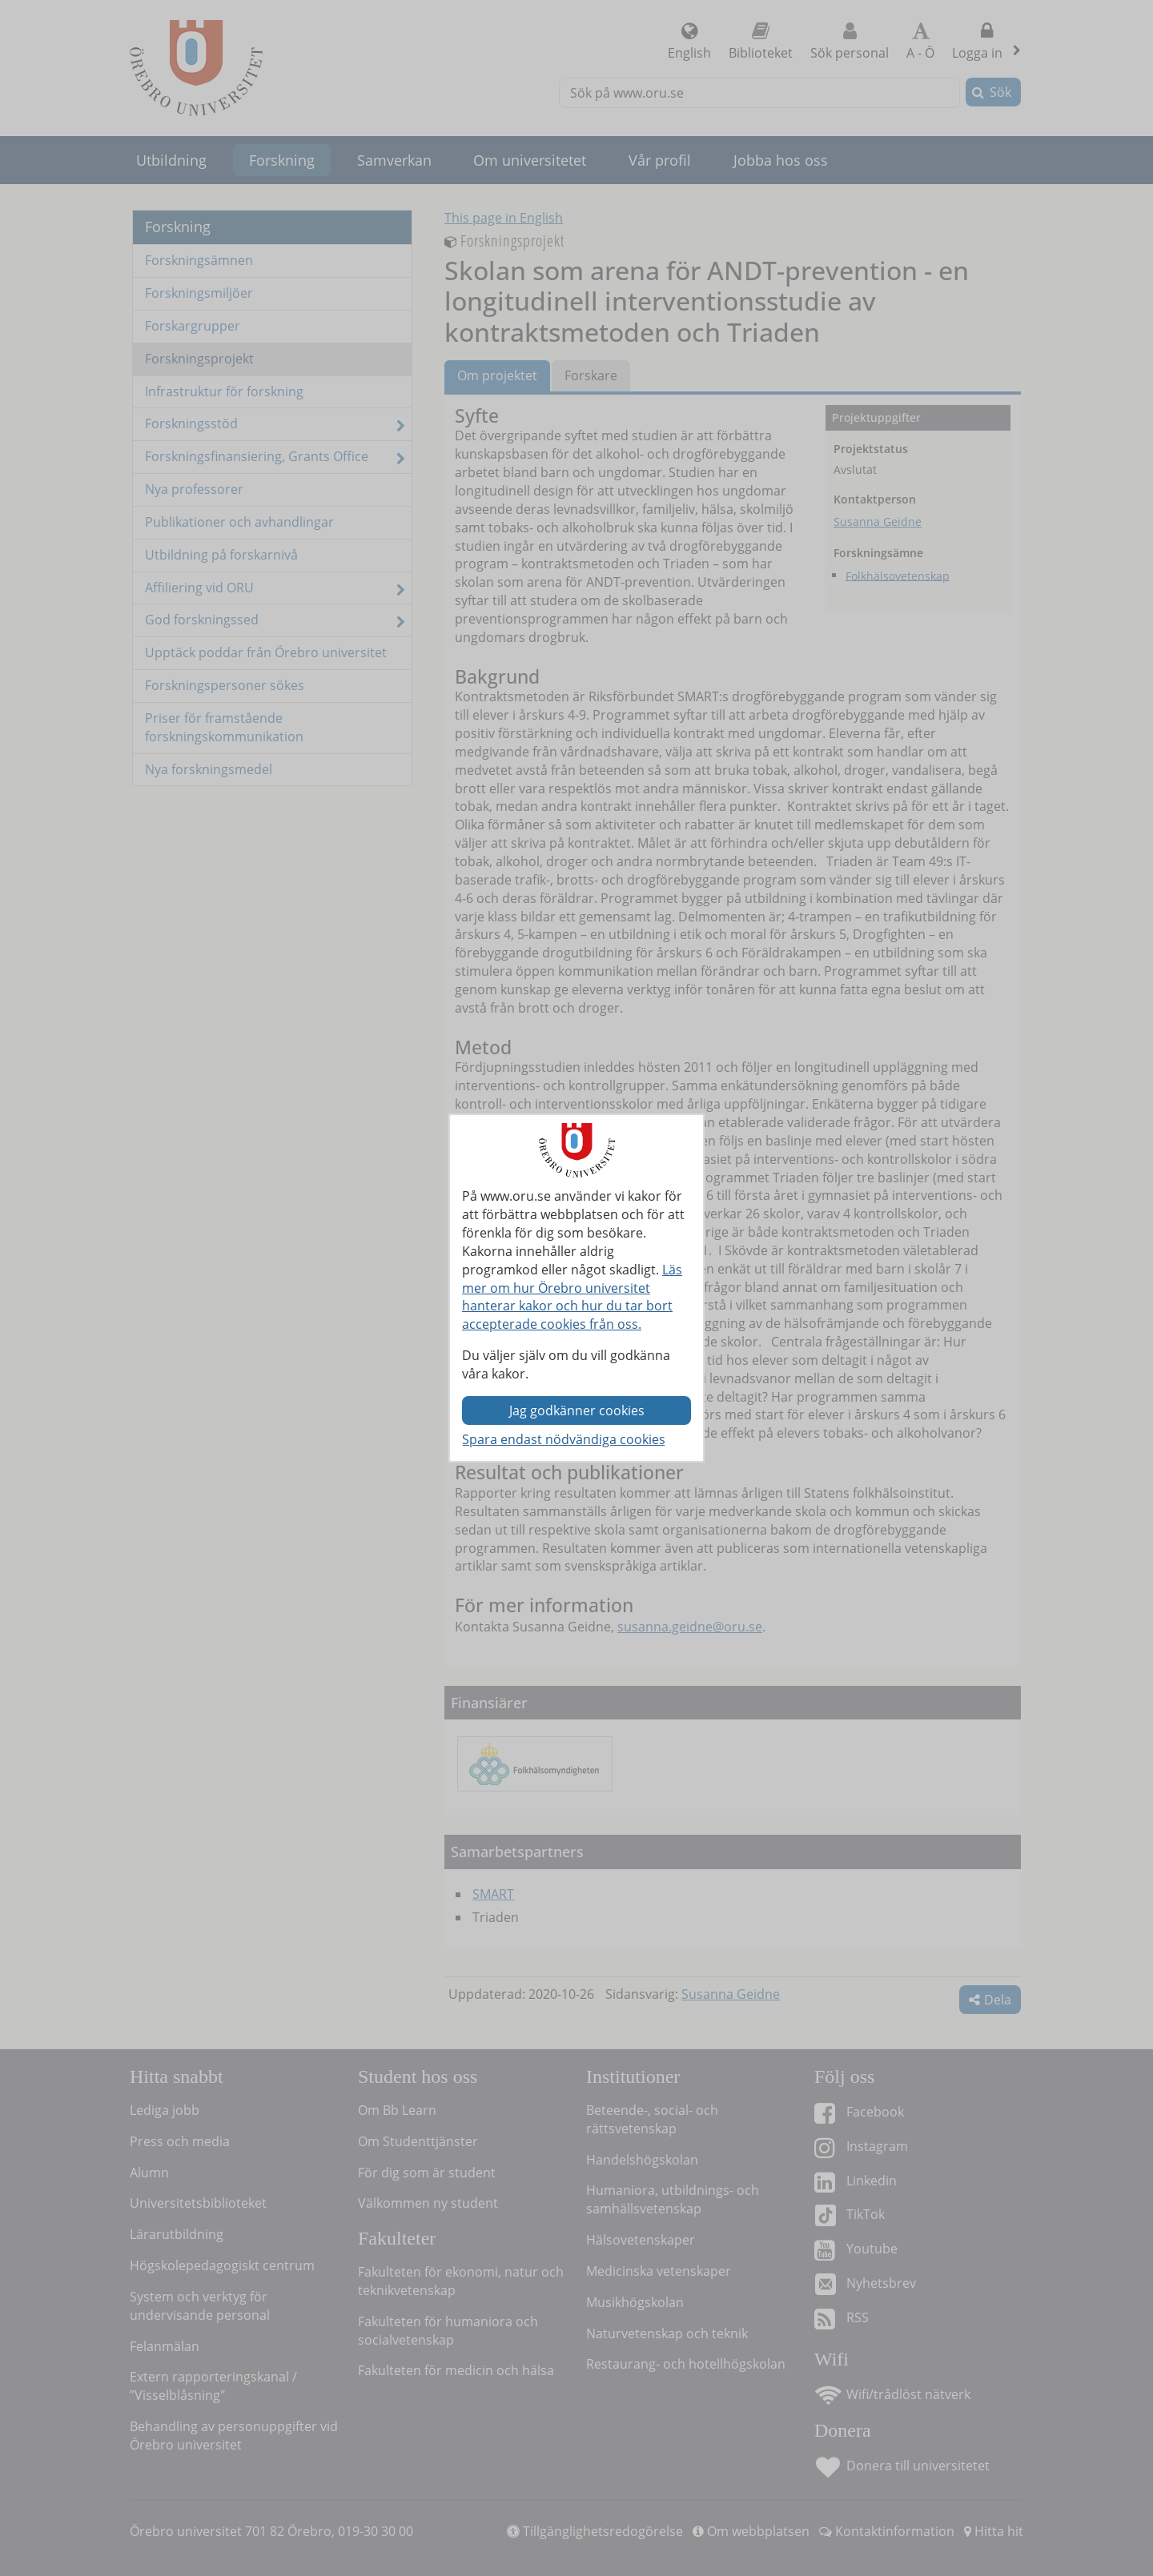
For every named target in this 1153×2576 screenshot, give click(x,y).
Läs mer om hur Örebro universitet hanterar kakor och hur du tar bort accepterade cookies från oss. (572, 1297)
